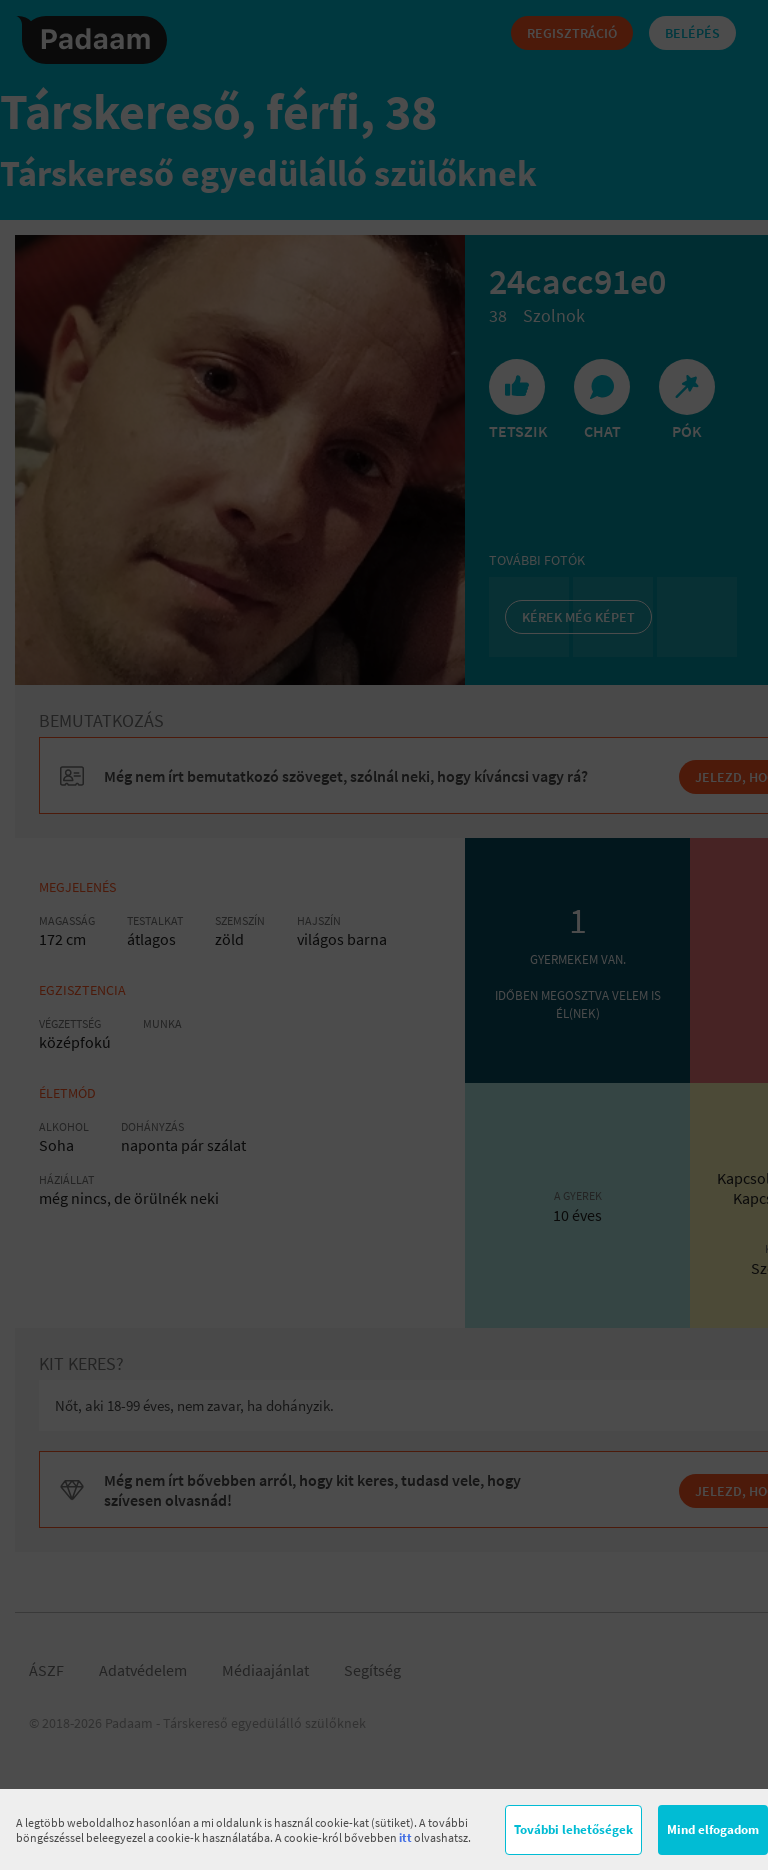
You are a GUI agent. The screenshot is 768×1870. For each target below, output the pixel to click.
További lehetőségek (573, 1829)
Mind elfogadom (713, 1829)
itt (405, 1837)
